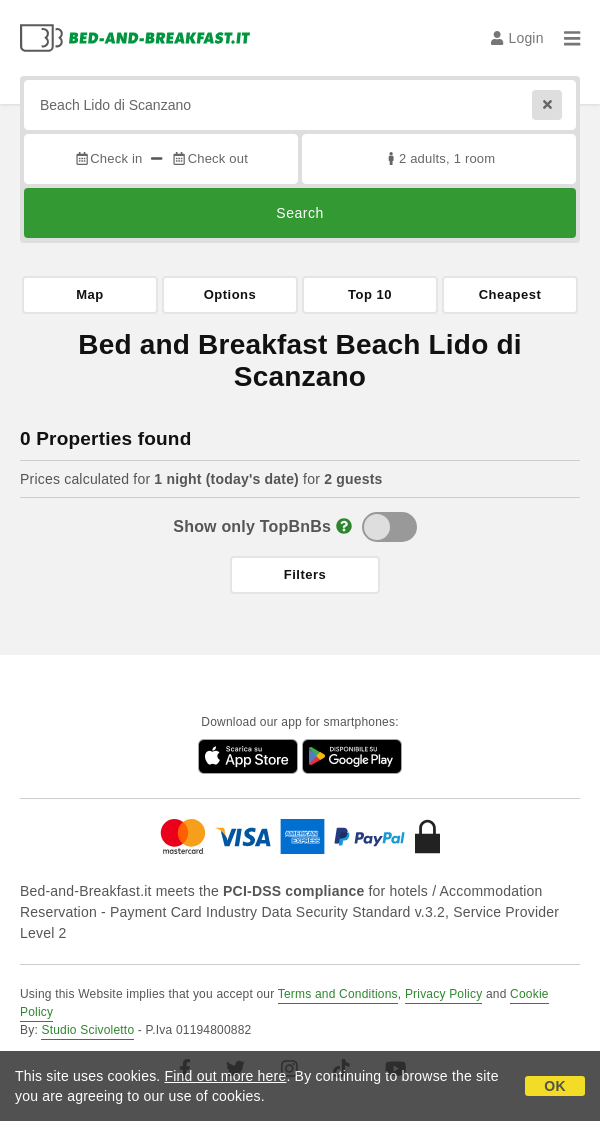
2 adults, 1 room (439, 158)
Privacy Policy (443, 994)
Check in (108, 158)
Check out (209, 158)
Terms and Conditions (338, 994)
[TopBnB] (389, 527)
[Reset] (547, 105)
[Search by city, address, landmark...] (300, 105)
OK (554, 1086)
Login (517, 38)
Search (299, 213)
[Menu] (572, 38)
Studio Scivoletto (87, 1030)
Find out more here (226, 1076)
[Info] (344, 526)
